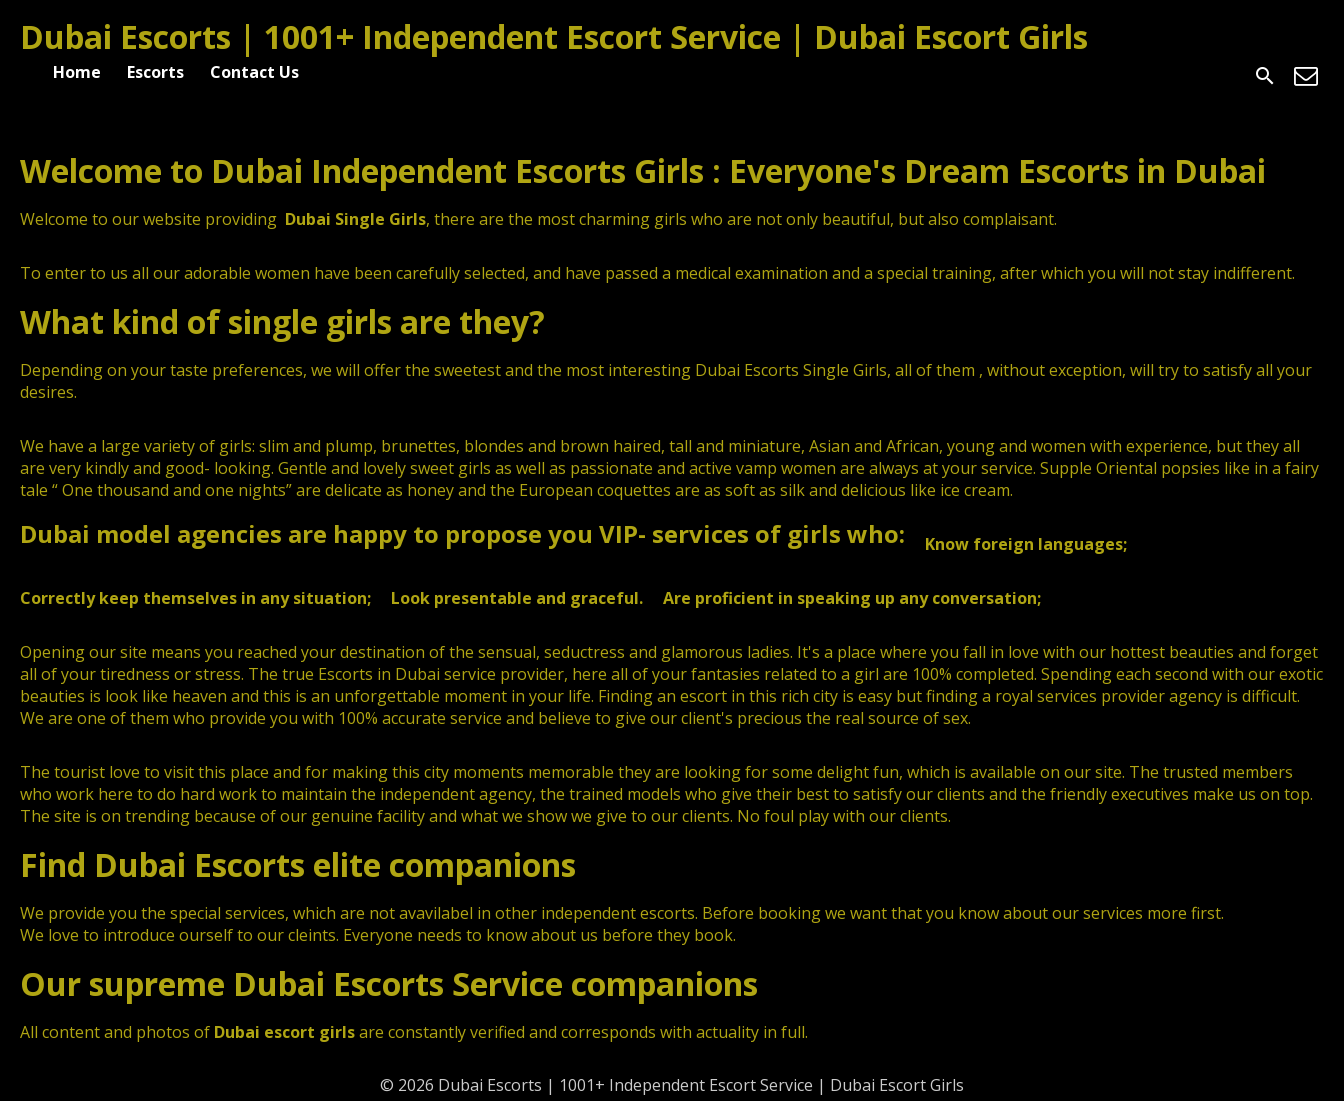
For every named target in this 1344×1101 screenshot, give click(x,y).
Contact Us (254, 72)
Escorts (155, 72)
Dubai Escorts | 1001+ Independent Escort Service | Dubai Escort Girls (554, 36)
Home (77, 72)
